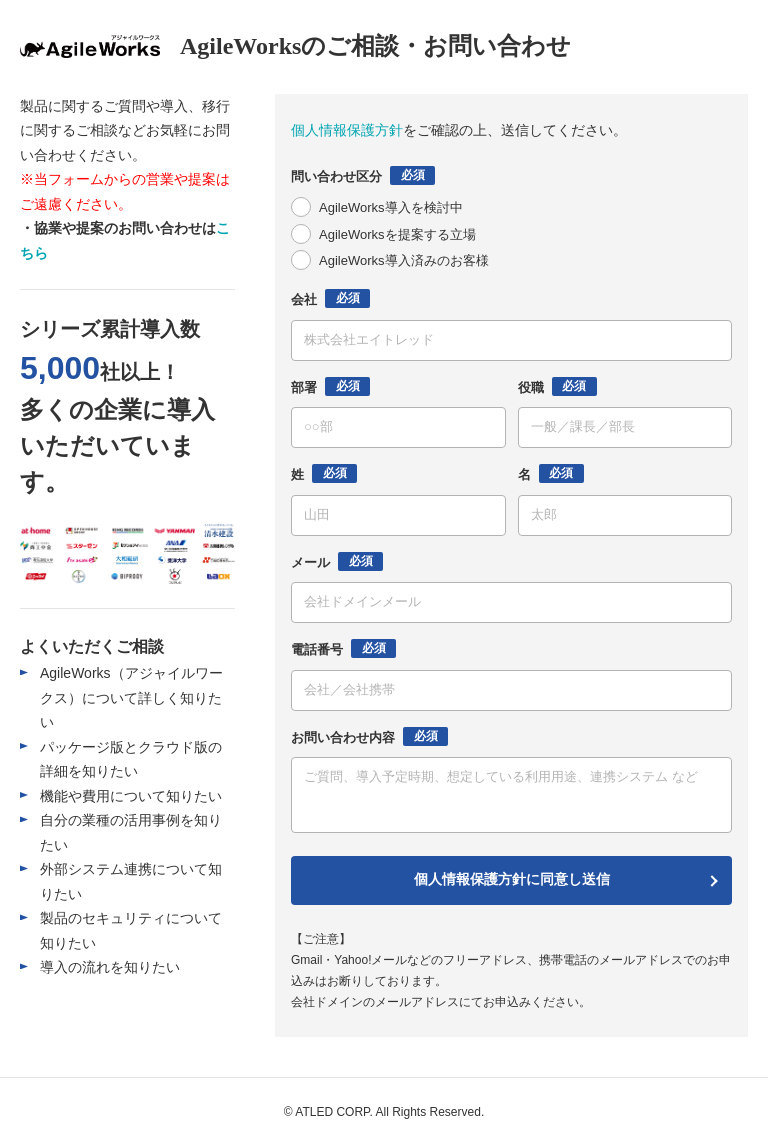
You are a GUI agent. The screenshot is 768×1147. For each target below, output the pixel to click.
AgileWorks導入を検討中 (391, 207)
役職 (557, 386)
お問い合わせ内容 (369, 736)
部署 (330, 386)
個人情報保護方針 (347, 130)
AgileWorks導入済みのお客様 (404, 260)
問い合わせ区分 (363, 175)
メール (337, 561)
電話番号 (343, 648)
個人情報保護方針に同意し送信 (512, 879)
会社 (330, 298)
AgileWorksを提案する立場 (397, 234)
